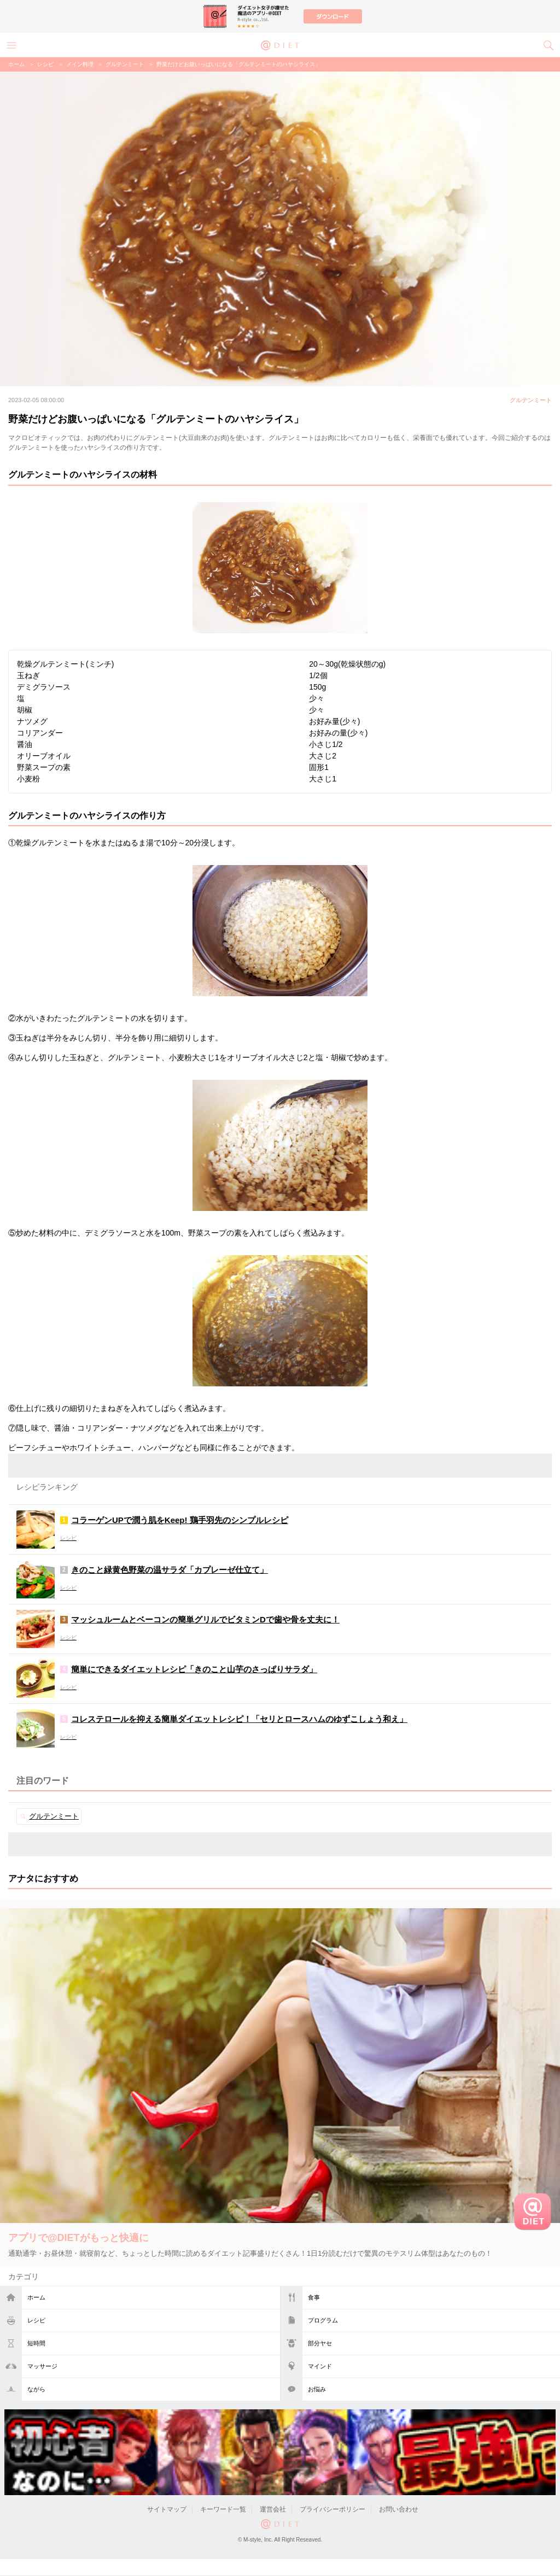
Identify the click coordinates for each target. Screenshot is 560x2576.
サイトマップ (166, 2509)
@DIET (280, 44)
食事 (314, 2297)
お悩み (317, 2389)
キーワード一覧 (223, 2509)
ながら (36, 2389)
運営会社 (273, 2509)
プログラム (323, 2320)
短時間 (36, 2343)
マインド (320, 2366)
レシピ (36, 2320)
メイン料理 (80, 64)
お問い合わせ (398, 2509)
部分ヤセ (320, 2343)
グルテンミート (125, 64)
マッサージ (42, 2366)
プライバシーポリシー (332, 2509)
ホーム (36, 2297)
